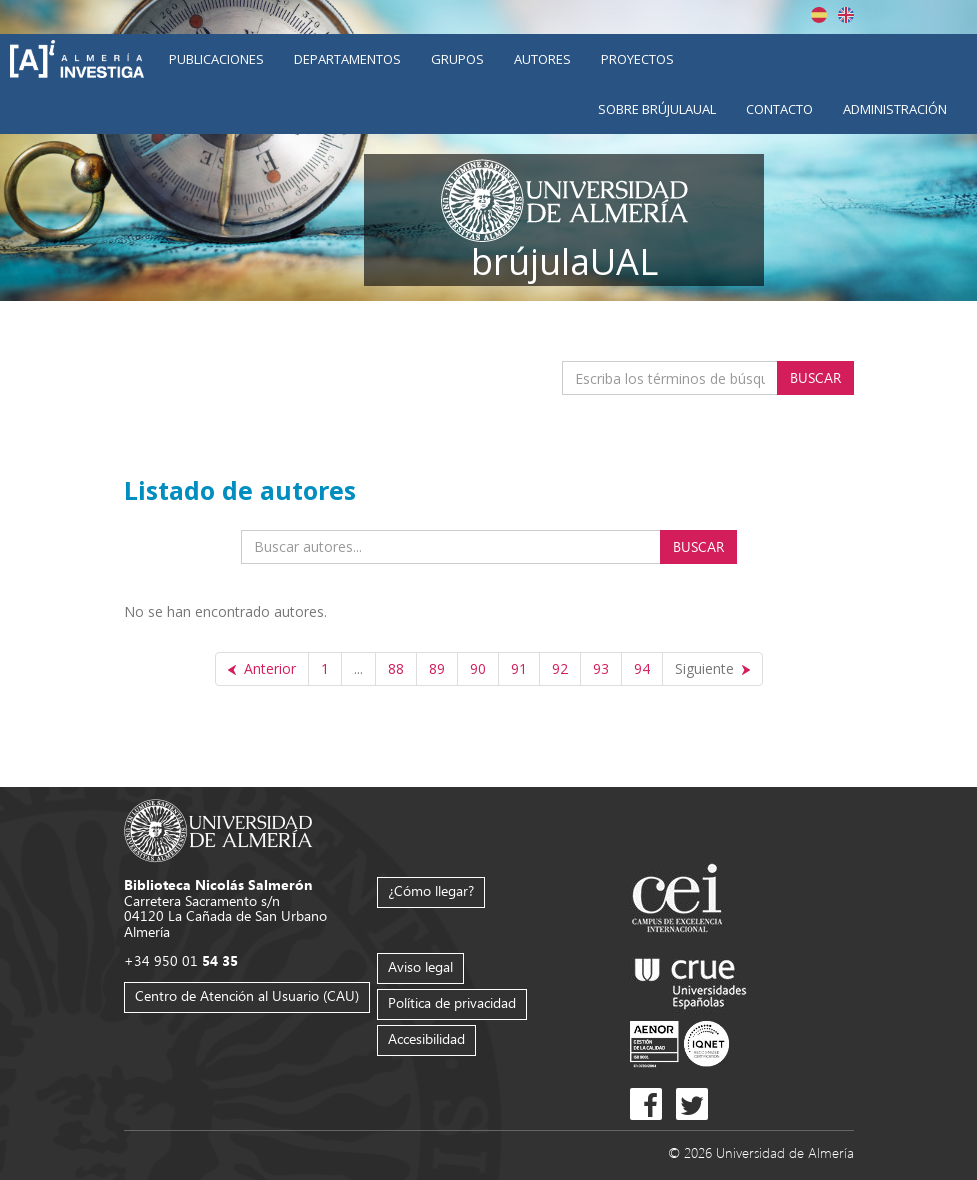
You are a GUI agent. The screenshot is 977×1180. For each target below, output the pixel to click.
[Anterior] (262, 669)
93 (601, 668)
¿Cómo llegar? (431, 890)
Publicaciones (216, 59)
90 (478, 668)
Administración (895, 109)
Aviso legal (420, 966)
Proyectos (637, 59)
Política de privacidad (452, 1002)
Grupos (457, 59)
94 (642, 668)
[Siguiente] (712, 669)
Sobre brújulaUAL (657, 109)
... (358, 668)
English (846, 15)
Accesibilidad (426, 1038)
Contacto (779, 109)
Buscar (815, 377)
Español (819, 15)
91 (519, 668)
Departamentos (347, 59)
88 (396, 668)
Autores (542, 59)
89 (437, 668)
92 (560, 668)
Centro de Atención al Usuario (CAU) (247, 995)
